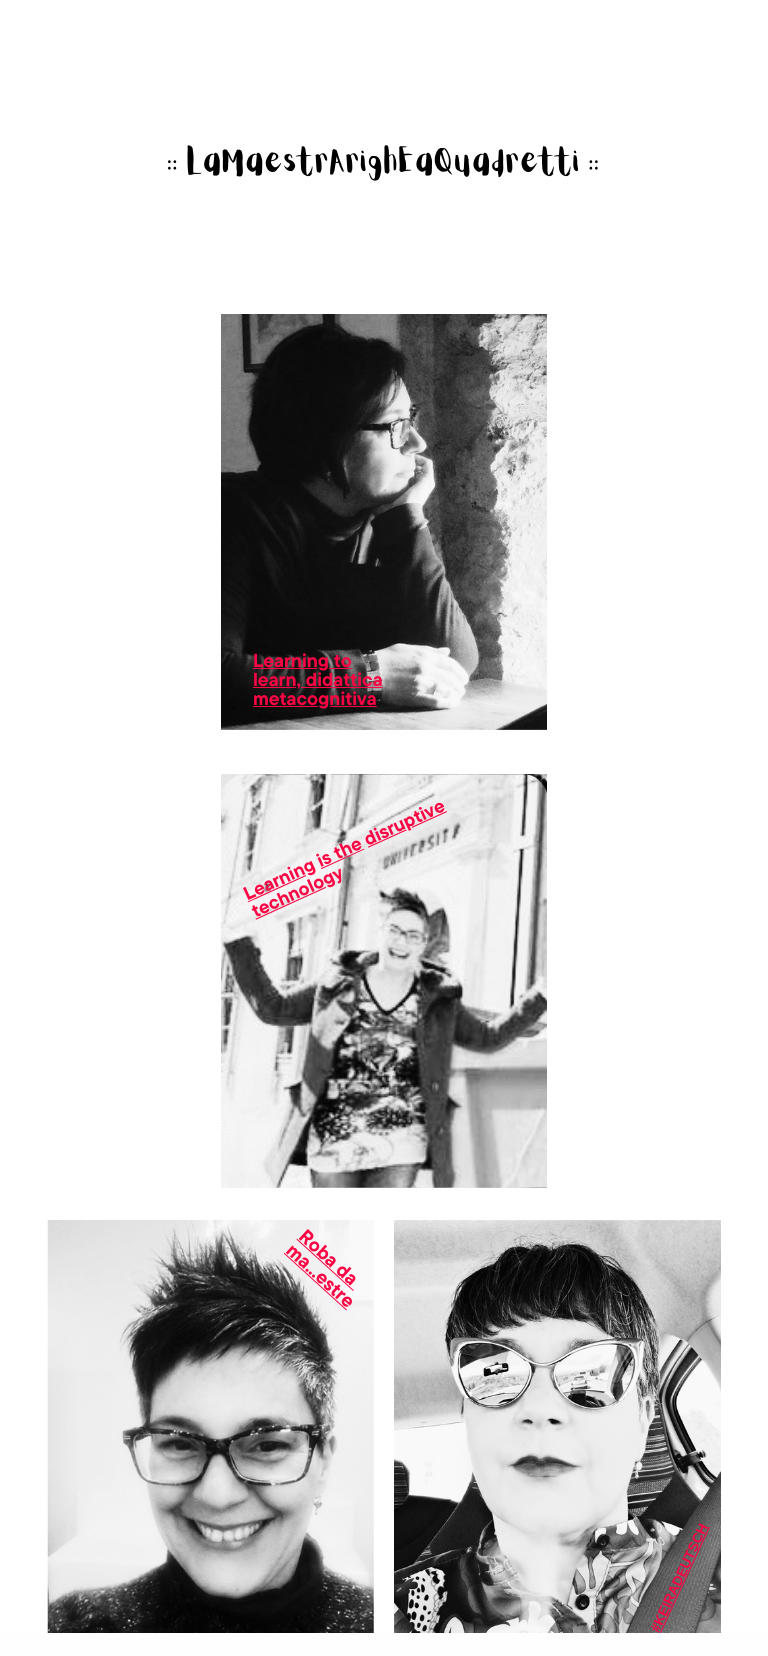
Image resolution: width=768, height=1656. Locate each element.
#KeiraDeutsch (679, 1578)
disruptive (404, 822)
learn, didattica (318, 679)
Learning (279, 878)
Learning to (302, 660)
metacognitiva (315, 698)
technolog (292, 893)
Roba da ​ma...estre (325, 1268)
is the (339, 851)
